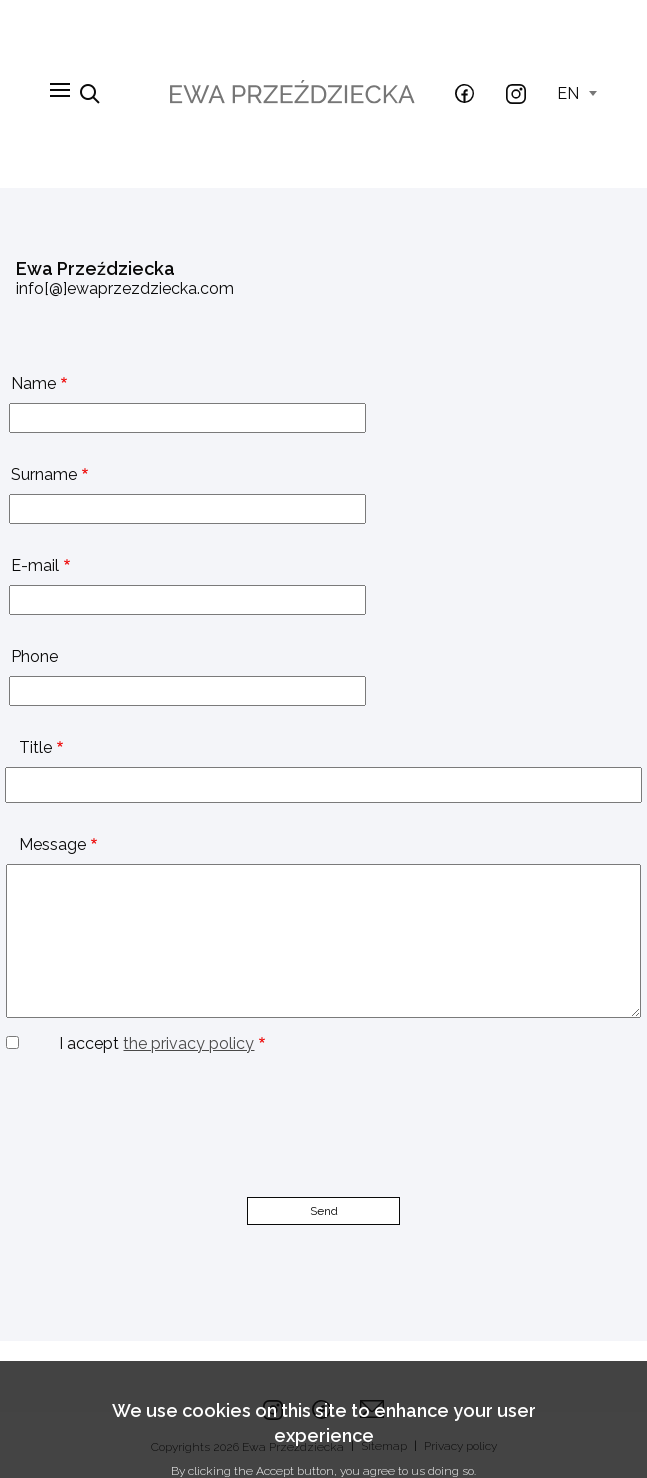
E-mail (35, 565)
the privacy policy (188, 1043)
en (577, 93)
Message (52, 844)
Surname (44, 474)
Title (35, 747)
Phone (34, 656)
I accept (156, 1043)
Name (33, 383)
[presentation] (152, 1092)
